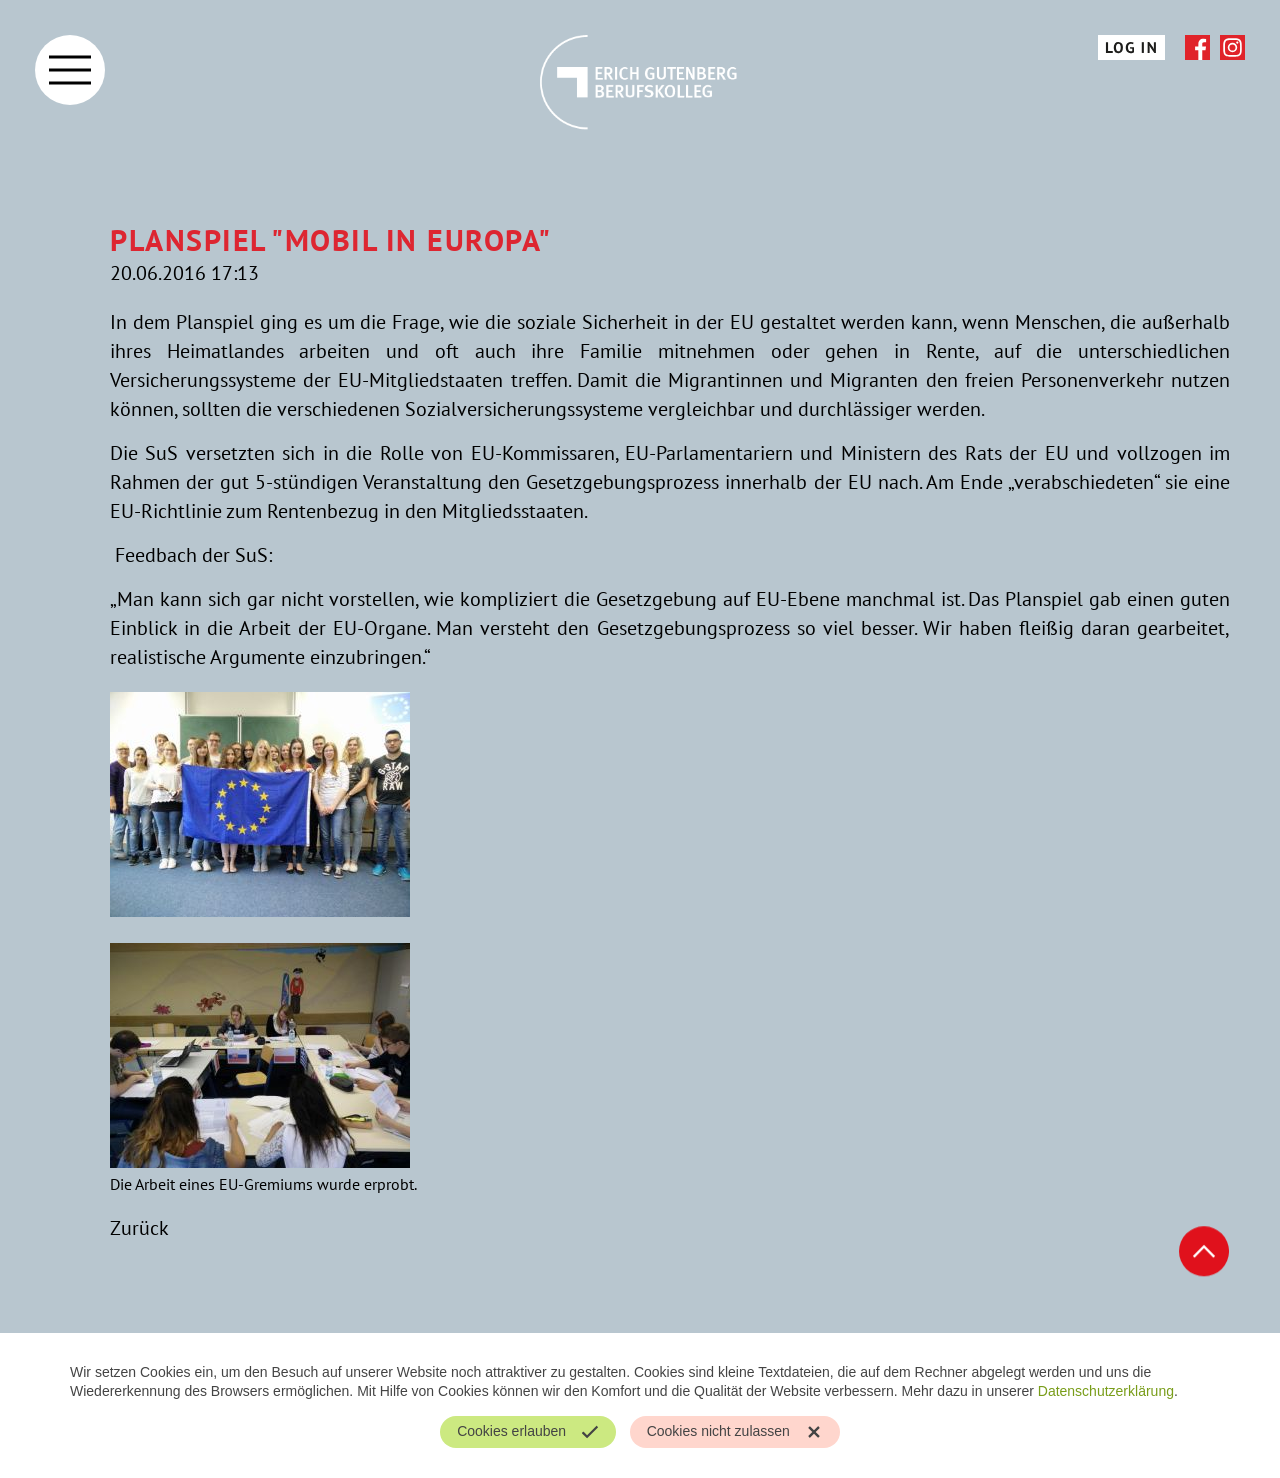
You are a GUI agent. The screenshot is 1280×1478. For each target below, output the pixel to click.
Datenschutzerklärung (1106, 1391)
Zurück (139, 1228)
